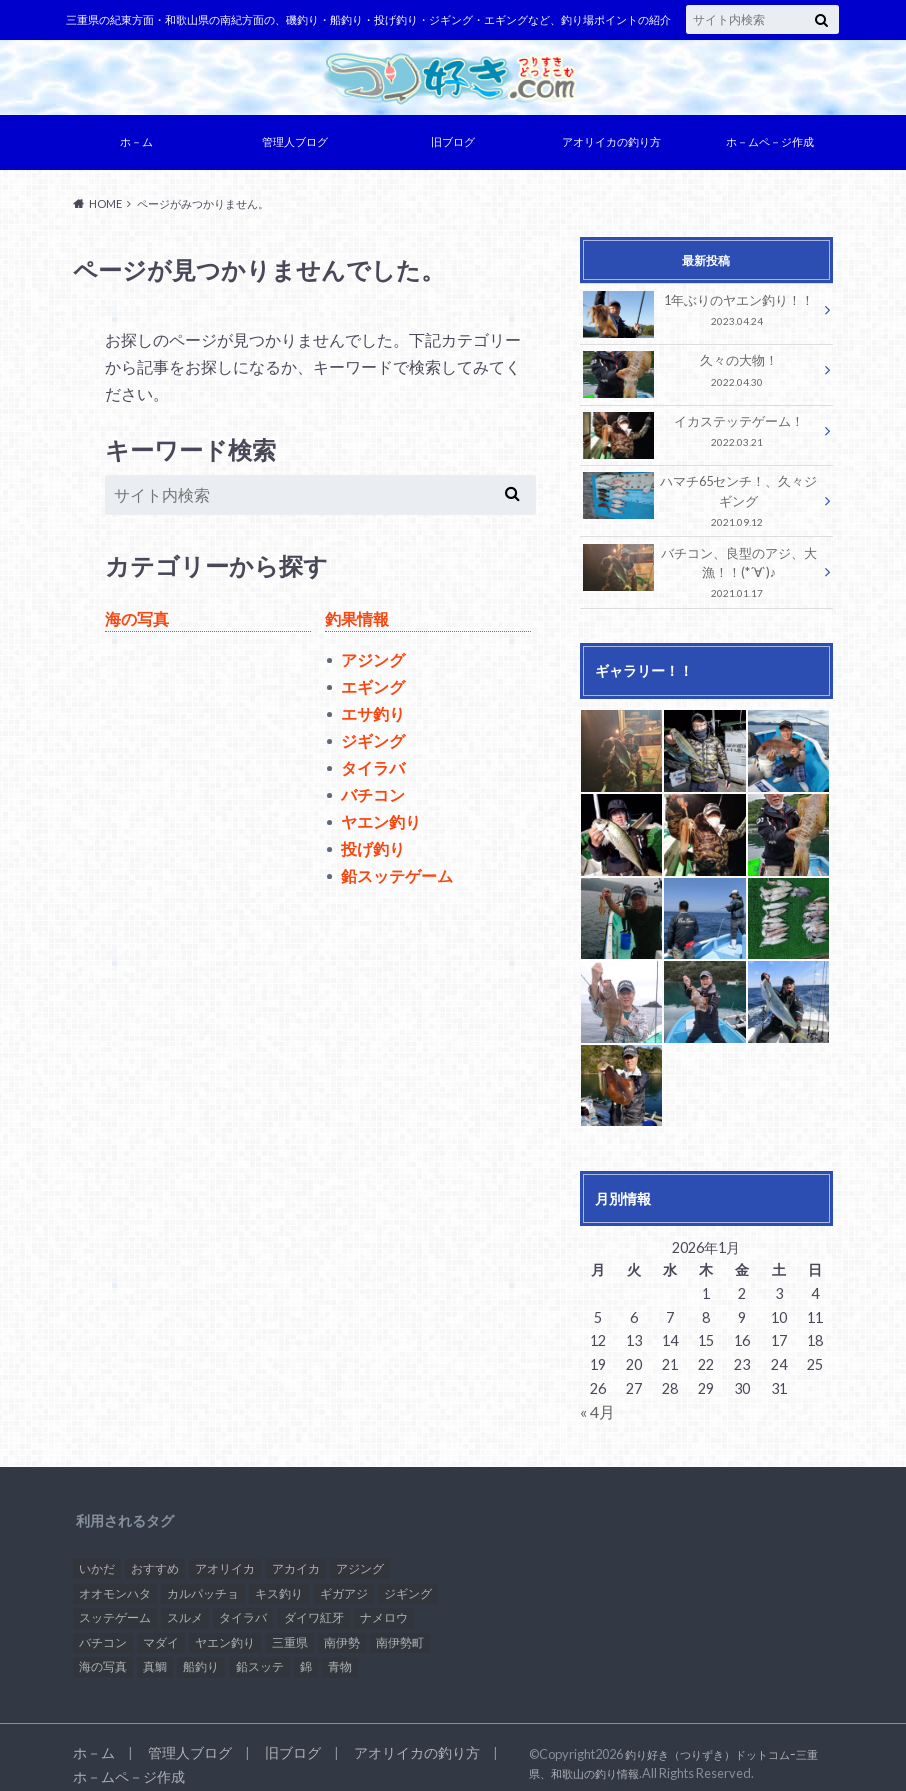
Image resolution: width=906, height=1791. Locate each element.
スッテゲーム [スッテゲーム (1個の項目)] (115, 1604)
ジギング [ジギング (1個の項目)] (408, 1579)
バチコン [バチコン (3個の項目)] (103, 1629)
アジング (373, 664)
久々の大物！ (701, 375)
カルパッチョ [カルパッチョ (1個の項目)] (203, 1579)
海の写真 (137, 623)
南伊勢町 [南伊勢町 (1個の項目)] (400, 1629)
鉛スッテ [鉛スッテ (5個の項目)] (260, 1653)
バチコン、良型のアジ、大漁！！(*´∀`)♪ (701, 565)
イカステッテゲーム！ (701, 435)
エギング (373, 691)
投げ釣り (373, 853)
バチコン (373, 799)
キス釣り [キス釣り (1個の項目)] (279, 1579)
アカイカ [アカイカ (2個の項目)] (296, 1555)
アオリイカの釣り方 (611, 146)
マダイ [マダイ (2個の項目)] (161, 1629)
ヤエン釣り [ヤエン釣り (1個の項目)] (225, 1629)
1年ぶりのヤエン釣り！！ (701, 315)
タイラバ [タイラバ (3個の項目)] (243, 1604)
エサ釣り (373, 718)
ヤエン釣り (381, 826)
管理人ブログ (295, 146)
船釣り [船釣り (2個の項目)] (201, 1653)
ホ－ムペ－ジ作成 (770, 146)
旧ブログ (453, 146)
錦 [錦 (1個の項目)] (306, 1653)
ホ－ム (136, 146)
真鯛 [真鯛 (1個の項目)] (155, 1653)
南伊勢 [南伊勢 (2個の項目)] (342, 1629)
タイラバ (373, 772)
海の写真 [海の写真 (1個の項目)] (103, 1653)
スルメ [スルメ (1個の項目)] (185, 1604)
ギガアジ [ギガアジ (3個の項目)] (344, 1579)
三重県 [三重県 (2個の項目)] (290, 1629)
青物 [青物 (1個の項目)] (340, 1653)
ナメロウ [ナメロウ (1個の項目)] (384, 1604)
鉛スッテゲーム (397, 880)
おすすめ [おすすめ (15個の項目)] (155, 1555)
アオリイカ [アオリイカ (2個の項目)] (225, 1555)
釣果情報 (357, 623)
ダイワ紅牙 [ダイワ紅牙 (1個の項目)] (314, 1604)
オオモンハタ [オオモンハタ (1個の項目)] (115, 1579)
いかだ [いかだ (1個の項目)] (97, 1555)
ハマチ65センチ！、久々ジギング (701, 500)
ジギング (373, 745)
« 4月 (596, 1399)
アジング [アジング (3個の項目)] (360, 1555)
